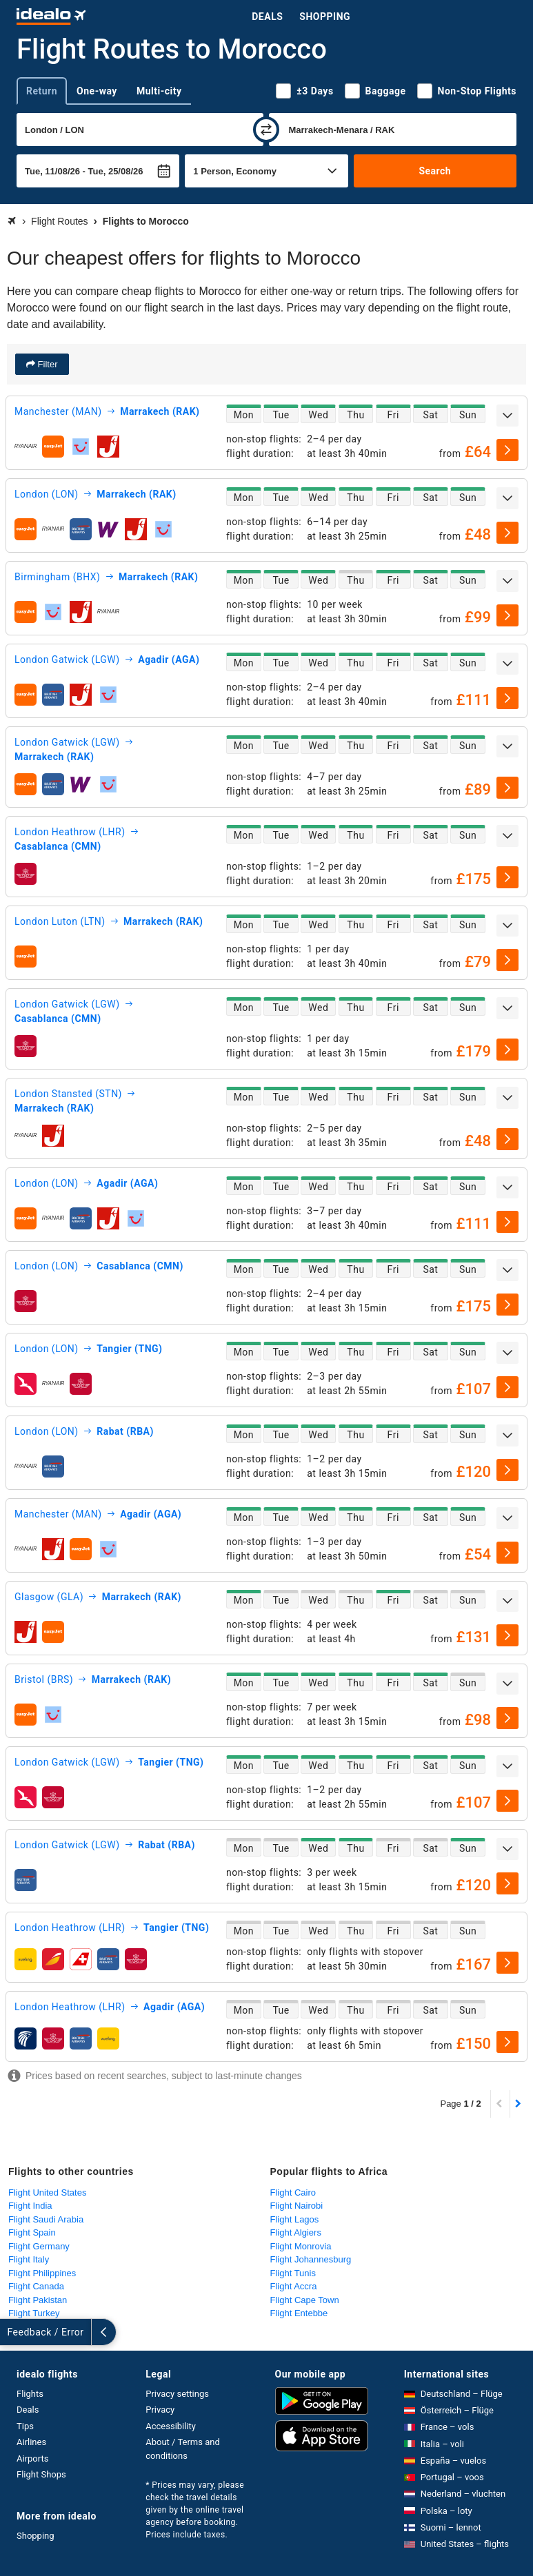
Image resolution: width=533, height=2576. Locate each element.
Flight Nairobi (296, 2205)
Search (435, 170)
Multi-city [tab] (159, 90)
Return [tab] (41, 90)
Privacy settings (177, 2394)
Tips (25, 2426)
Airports (32, 2458)
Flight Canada (36, 2286)
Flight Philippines (42, 2273)
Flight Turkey (33, 2313)
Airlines (31, 2442)
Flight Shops (41, 2474)
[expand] (507, 416)
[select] (507, 450)
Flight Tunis (293, 2273)
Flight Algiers (295, 2232)
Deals (267, 16)
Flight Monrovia (301, 2246)
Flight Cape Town (304, 2300)
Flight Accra (293, 2286)
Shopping (324, 16)
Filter (46, 364)
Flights (30, 2394)
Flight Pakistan (37, 2300)
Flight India (30, 2205)
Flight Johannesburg (311, 2259)
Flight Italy (28, 2259)
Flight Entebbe (299, 2313)
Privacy (159, 2409)
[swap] (266, 129)
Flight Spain (32, 2232)
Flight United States (47, 2192)
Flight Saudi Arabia (45, 2219)
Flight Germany (39, 2246)
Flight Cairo (293, 2192)
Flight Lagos (294, 2219)
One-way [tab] (97, 90)
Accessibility (170, 2426)
